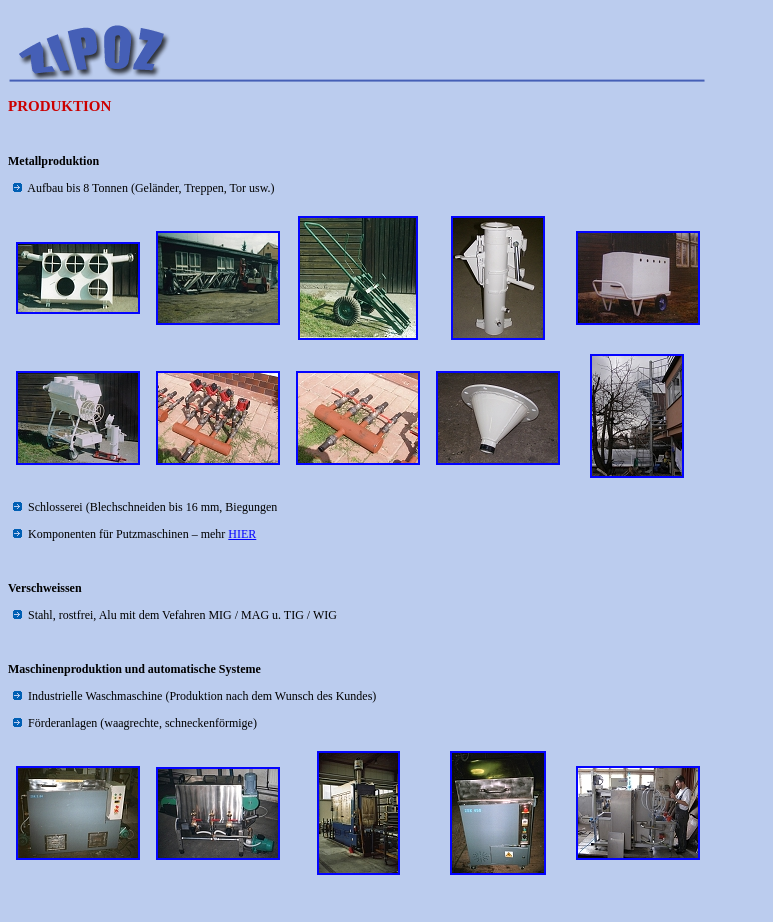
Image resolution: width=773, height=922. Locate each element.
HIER (242, 534)
